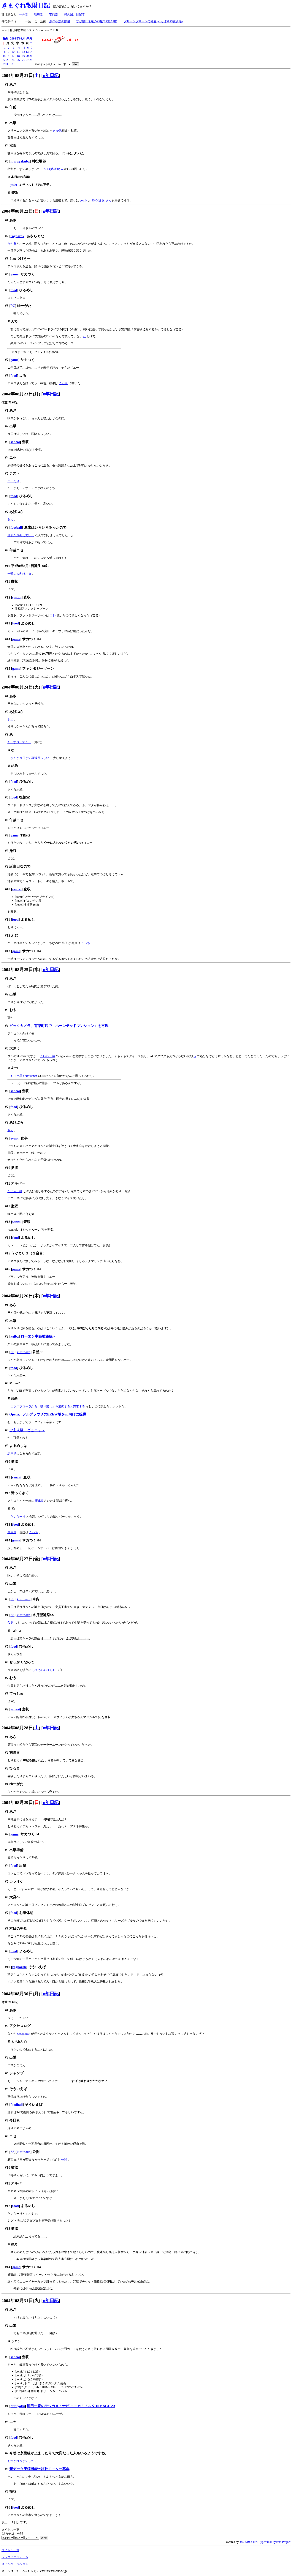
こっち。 (87, 943)
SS (12, 1352)
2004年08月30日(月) (20, 1993)
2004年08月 (17, 38)
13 (27, 51)
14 (30, 51)
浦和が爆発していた (20, 535)
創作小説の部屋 (59, 21)
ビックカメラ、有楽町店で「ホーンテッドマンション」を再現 (58, 1026)
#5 (7, 161)
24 (13, 59)
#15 (7, 668)
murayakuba (20, 161)
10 (13, 51)
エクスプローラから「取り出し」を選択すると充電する (47, 1406)
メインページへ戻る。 (16, 2564)
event (14, 1138)
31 (13, 64)
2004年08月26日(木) (20, 1295)
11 (18, 51)
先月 (6, 38)
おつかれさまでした (20, 2461)
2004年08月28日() (20, 1727)
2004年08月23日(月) (20, 394)
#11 (7, 581)
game (14, 274)
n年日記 (51, 75)
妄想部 (53, 14)
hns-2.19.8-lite (248, 2541)
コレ (53, 615)
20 (27, 55)
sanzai (15, 442)
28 (30, 59)
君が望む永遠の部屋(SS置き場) (96, 21)
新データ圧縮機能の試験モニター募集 (39, 2469)
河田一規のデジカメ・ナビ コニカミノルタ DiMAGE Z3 (71, 2406)
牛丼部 (23, 14)
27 (27, 59)
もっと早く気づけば (23, 1075)
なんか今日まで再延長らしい (29, 758)
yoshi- (14, 184)
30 (7, 64)
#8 (7, 376)
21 (30, 55)
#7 (7, 360)
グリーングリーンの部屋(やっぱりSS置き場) (153, 21)
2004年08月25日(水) (20, 969)
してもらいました (44, 1669)
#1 (7, 84)
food (13, 290)
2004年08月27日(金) (20, 1558)
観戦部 (38, 14)
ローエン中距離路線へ (38, 1336)
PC (12, 306)
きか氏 (57, 130)
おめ (10, 519)
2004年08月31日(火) (20, 2300)
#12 (7, 597)
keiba (14, 1336)
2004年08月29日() (20, 1802)
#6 (7, 306)
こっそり (13, 481)
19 (23, 55)
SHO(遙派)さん (54, 169)
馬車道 (11, 1453)
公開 (10, 1622)
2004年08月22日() (20, 211)
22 (4, 59)
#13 (7, 623)
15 (4, 55)
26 (23, 59)
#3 (7, 123)
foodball (16, 2105)
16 (7, 55)
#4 (7, 145)
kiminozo (24, 1352)
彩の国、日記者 (74, 14)
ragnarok (17, 236)
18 (18, 55)
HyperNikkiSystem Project (274, 2541)
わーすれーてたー (19, 742)
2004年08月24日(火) (20, 687)
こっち (63, 383)
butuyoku (17, 2406)
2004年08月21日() (20, 75)
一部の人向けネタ (19, 573)
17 (13, 55)
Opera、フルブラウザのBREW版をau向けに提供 (47, 1414)
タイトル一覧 (10, 2550)
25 (18, 59)
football (16, 527)
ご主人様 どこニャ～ (27, 1430)
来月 (29, 38)
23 (7, 59)
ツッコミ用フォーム (14, 2557)
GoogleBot (23, 2033)
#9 (7, 550)
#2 (7, 107)
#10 (7, 566)
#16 (7, 1269)
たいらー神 (47, 1056)
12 (23, 51)
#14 (7, 639)
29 (4, 64)
